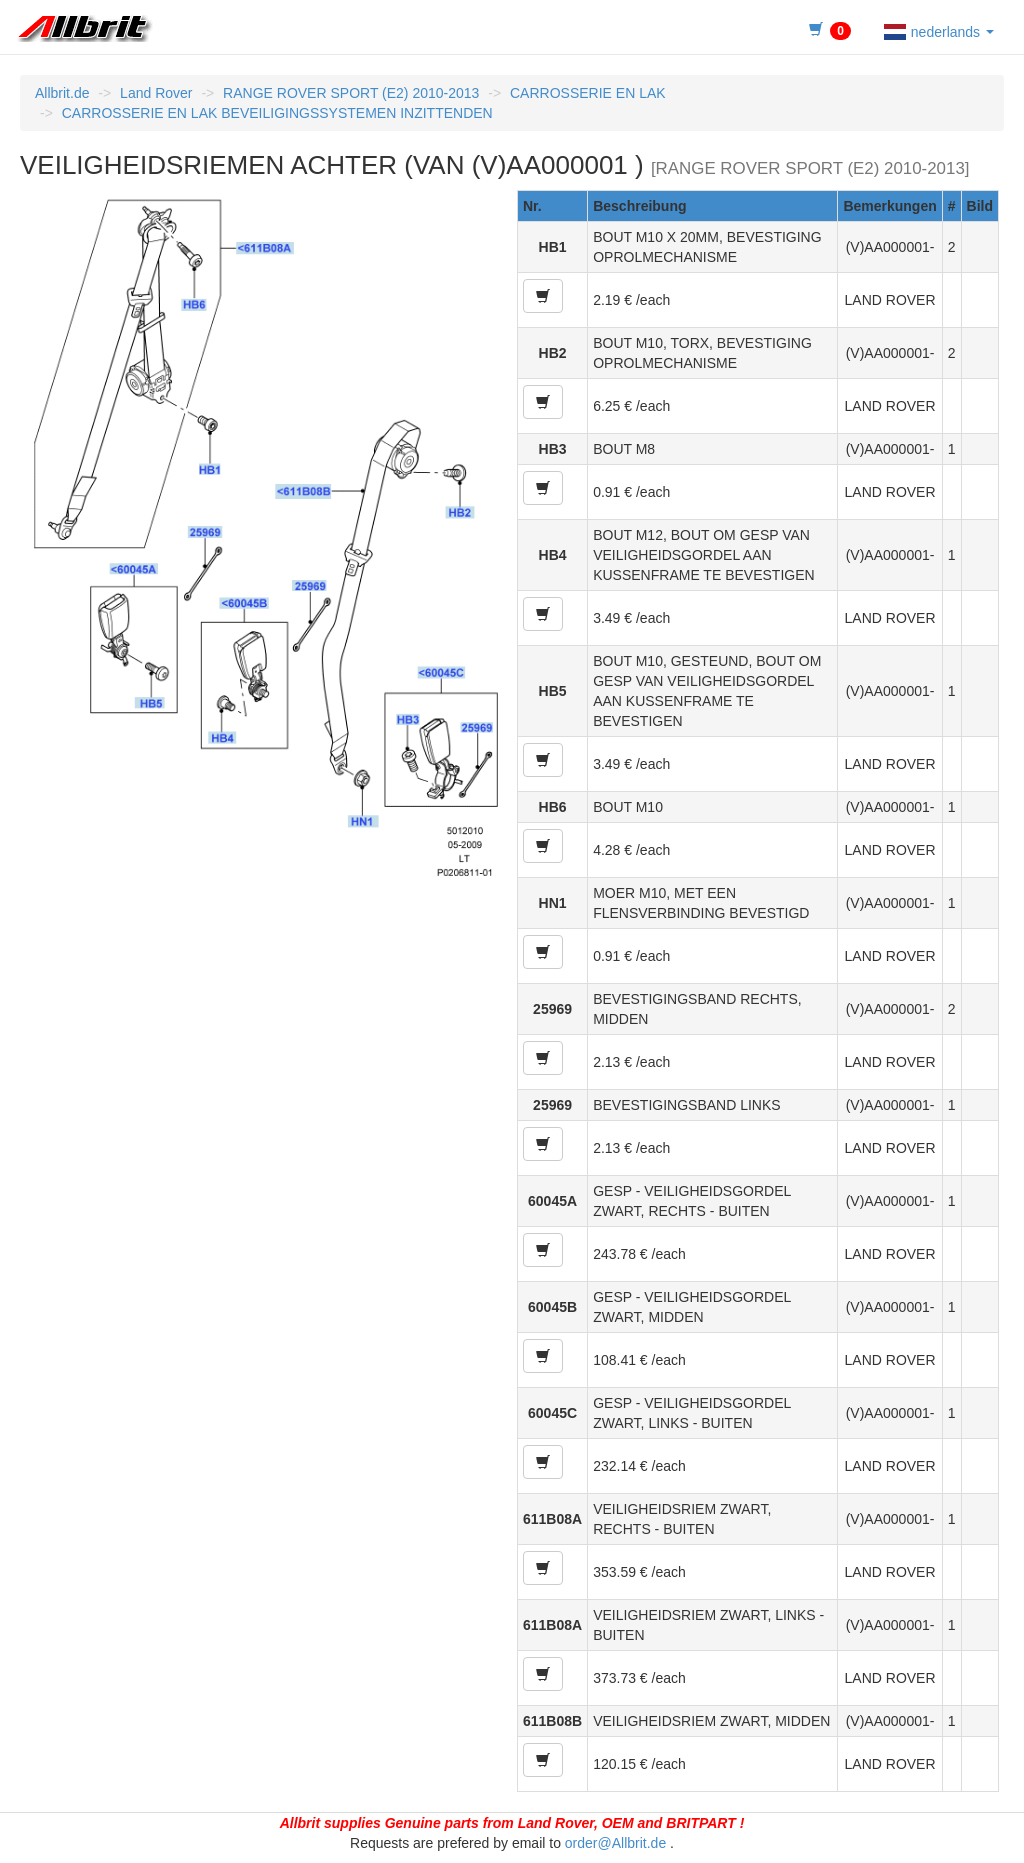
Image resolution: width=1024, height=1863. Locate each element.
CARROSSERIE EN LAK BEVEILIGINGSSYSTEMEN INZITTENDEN (277, 113)
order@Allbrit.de (615, 1843)
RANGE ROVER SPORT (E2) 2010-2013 (351, 93)
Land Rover (156, 93)
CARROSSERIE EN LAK (588, 93)
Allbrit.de (62, 93)
